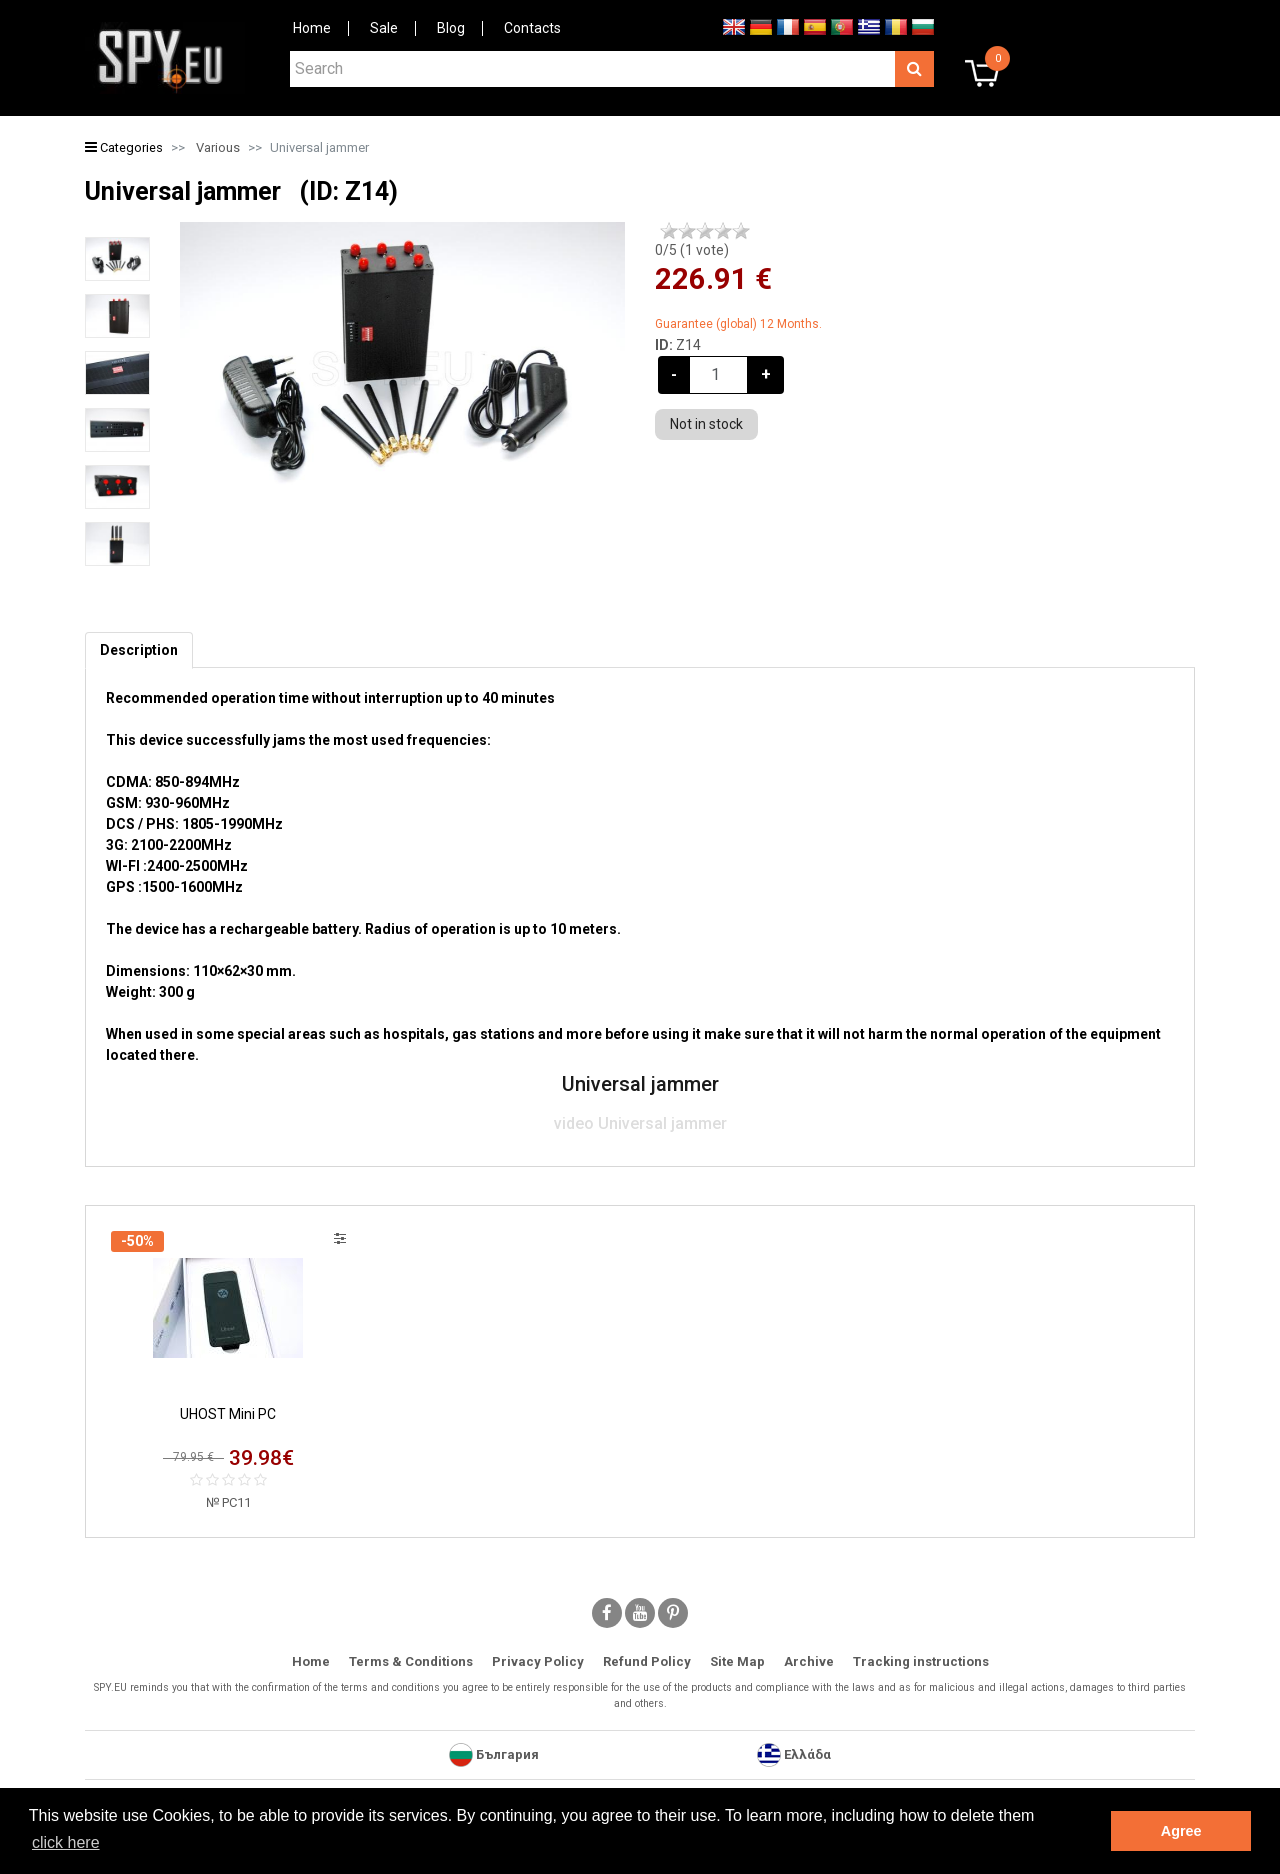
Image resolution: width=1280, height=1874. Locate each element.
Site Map (737, 1661)
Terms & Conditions (411, 1661)
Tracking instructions (921, 1661)
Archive (809, 1661)
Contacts (532, 28)
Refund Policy (647, 1661)
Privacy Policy (538, 1661)
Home (312, 28)
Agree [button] (1181, 1831)
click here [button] (66, 1842)
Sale (384, 28)
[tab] (139, 650)
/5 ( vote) (692, 250)
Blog (451, 28)
